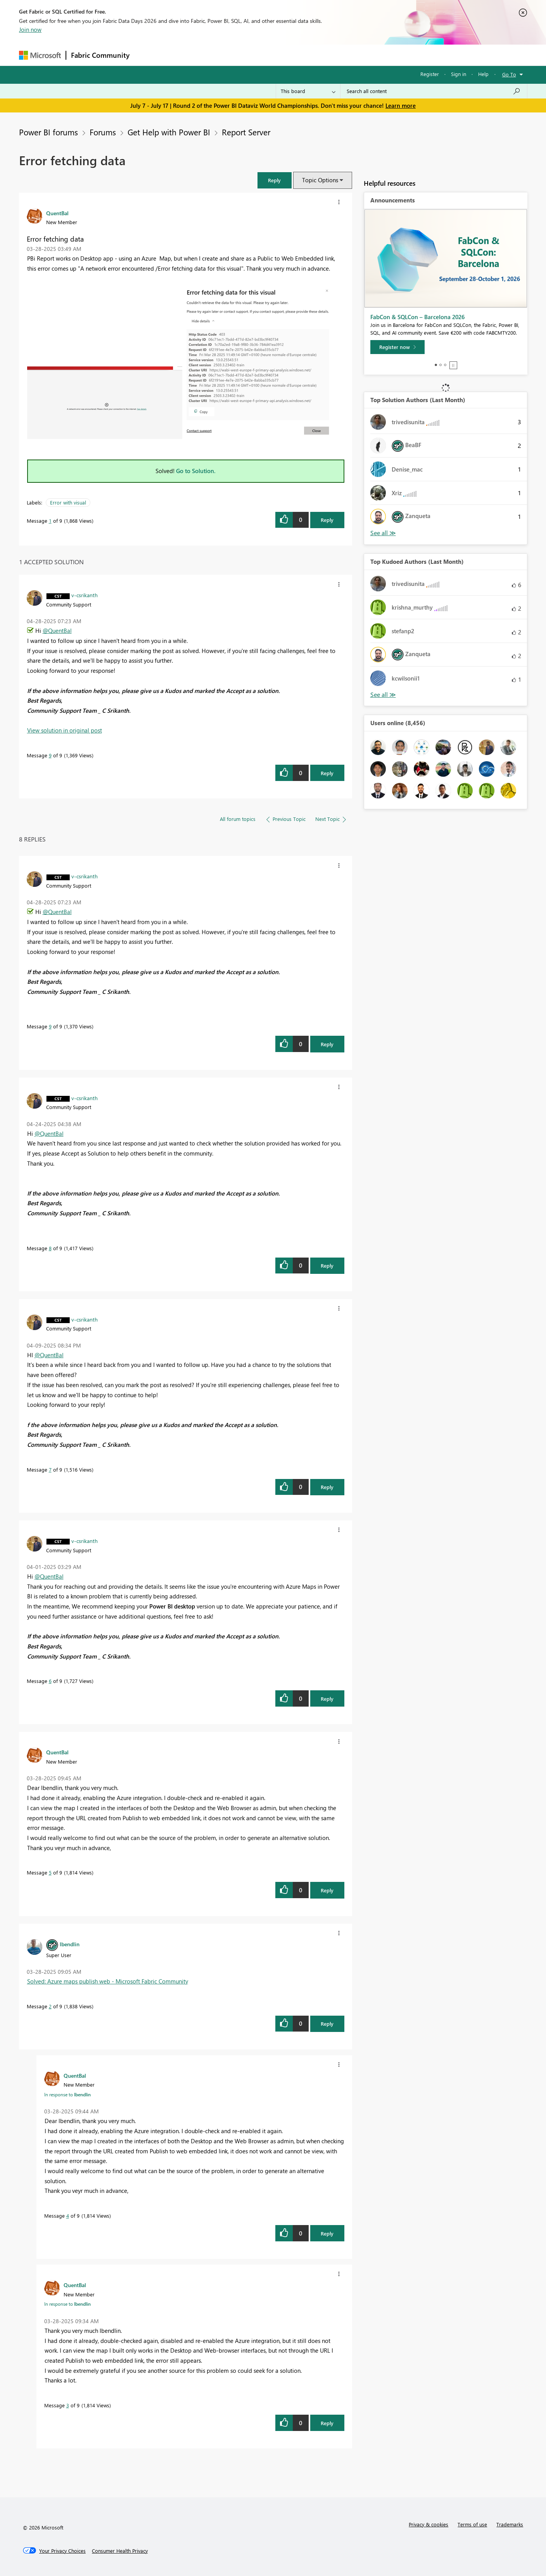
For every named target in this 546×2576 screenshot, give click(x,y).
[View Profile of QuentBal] (57, 213)
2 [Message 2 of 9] (50, 2006)
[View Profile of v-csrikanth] (84, 595)
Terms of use (472, 2524)
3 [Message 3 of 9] (67, 2405)
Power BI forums (48, 131)
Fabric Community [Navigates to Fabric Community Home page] (100, 55)
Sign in (458, 74)
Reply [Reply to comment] (327, 773)
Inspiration (181, 55)
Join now (30, 29)
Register (429, 74)
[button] (274, 180)
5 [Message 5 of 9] (50, 1872)
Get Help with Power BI (169, 131)
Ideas (213, 55)
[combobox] (433, 91)
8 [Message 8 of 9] (50, 1248)
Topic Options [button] (320, 180)
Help (483, 74)
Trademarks (509, 2524)
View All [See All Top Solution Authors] (383, 533)
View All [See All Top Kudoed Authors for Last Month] (383, 694)
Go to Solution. (196, 471)
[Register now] (397, 347)
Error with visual (68, 502)
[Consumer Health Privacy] (120, 2551)
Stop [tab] (453, 365)
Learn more (400, 105)
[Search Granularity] (308, 91)
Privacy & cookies (428, 2524)
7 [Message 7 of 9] (50, 1469)
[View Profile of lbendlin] (69, 1944)
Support (345, 55)
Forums (147, 55)
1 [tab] (435, 364)
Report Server (246, 131)
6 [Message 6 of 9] (50, 1681)
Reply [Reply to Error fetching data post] (327, 520)
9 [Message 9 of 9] (50, 755)
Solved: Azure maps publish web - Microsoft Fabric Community (107, 1981)
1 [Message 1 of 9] (50, 520)
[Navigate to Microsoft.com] (40, 55)
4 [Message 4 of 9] (67, 2215)
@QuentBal (57, 630)
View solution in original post (64, 730)
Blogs (282, 55)
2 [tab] (440, 364)
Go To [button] (509, 74)
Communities (247, 55)
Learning (312, 55)
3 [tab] (445, 364)
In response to (67, 2094)
